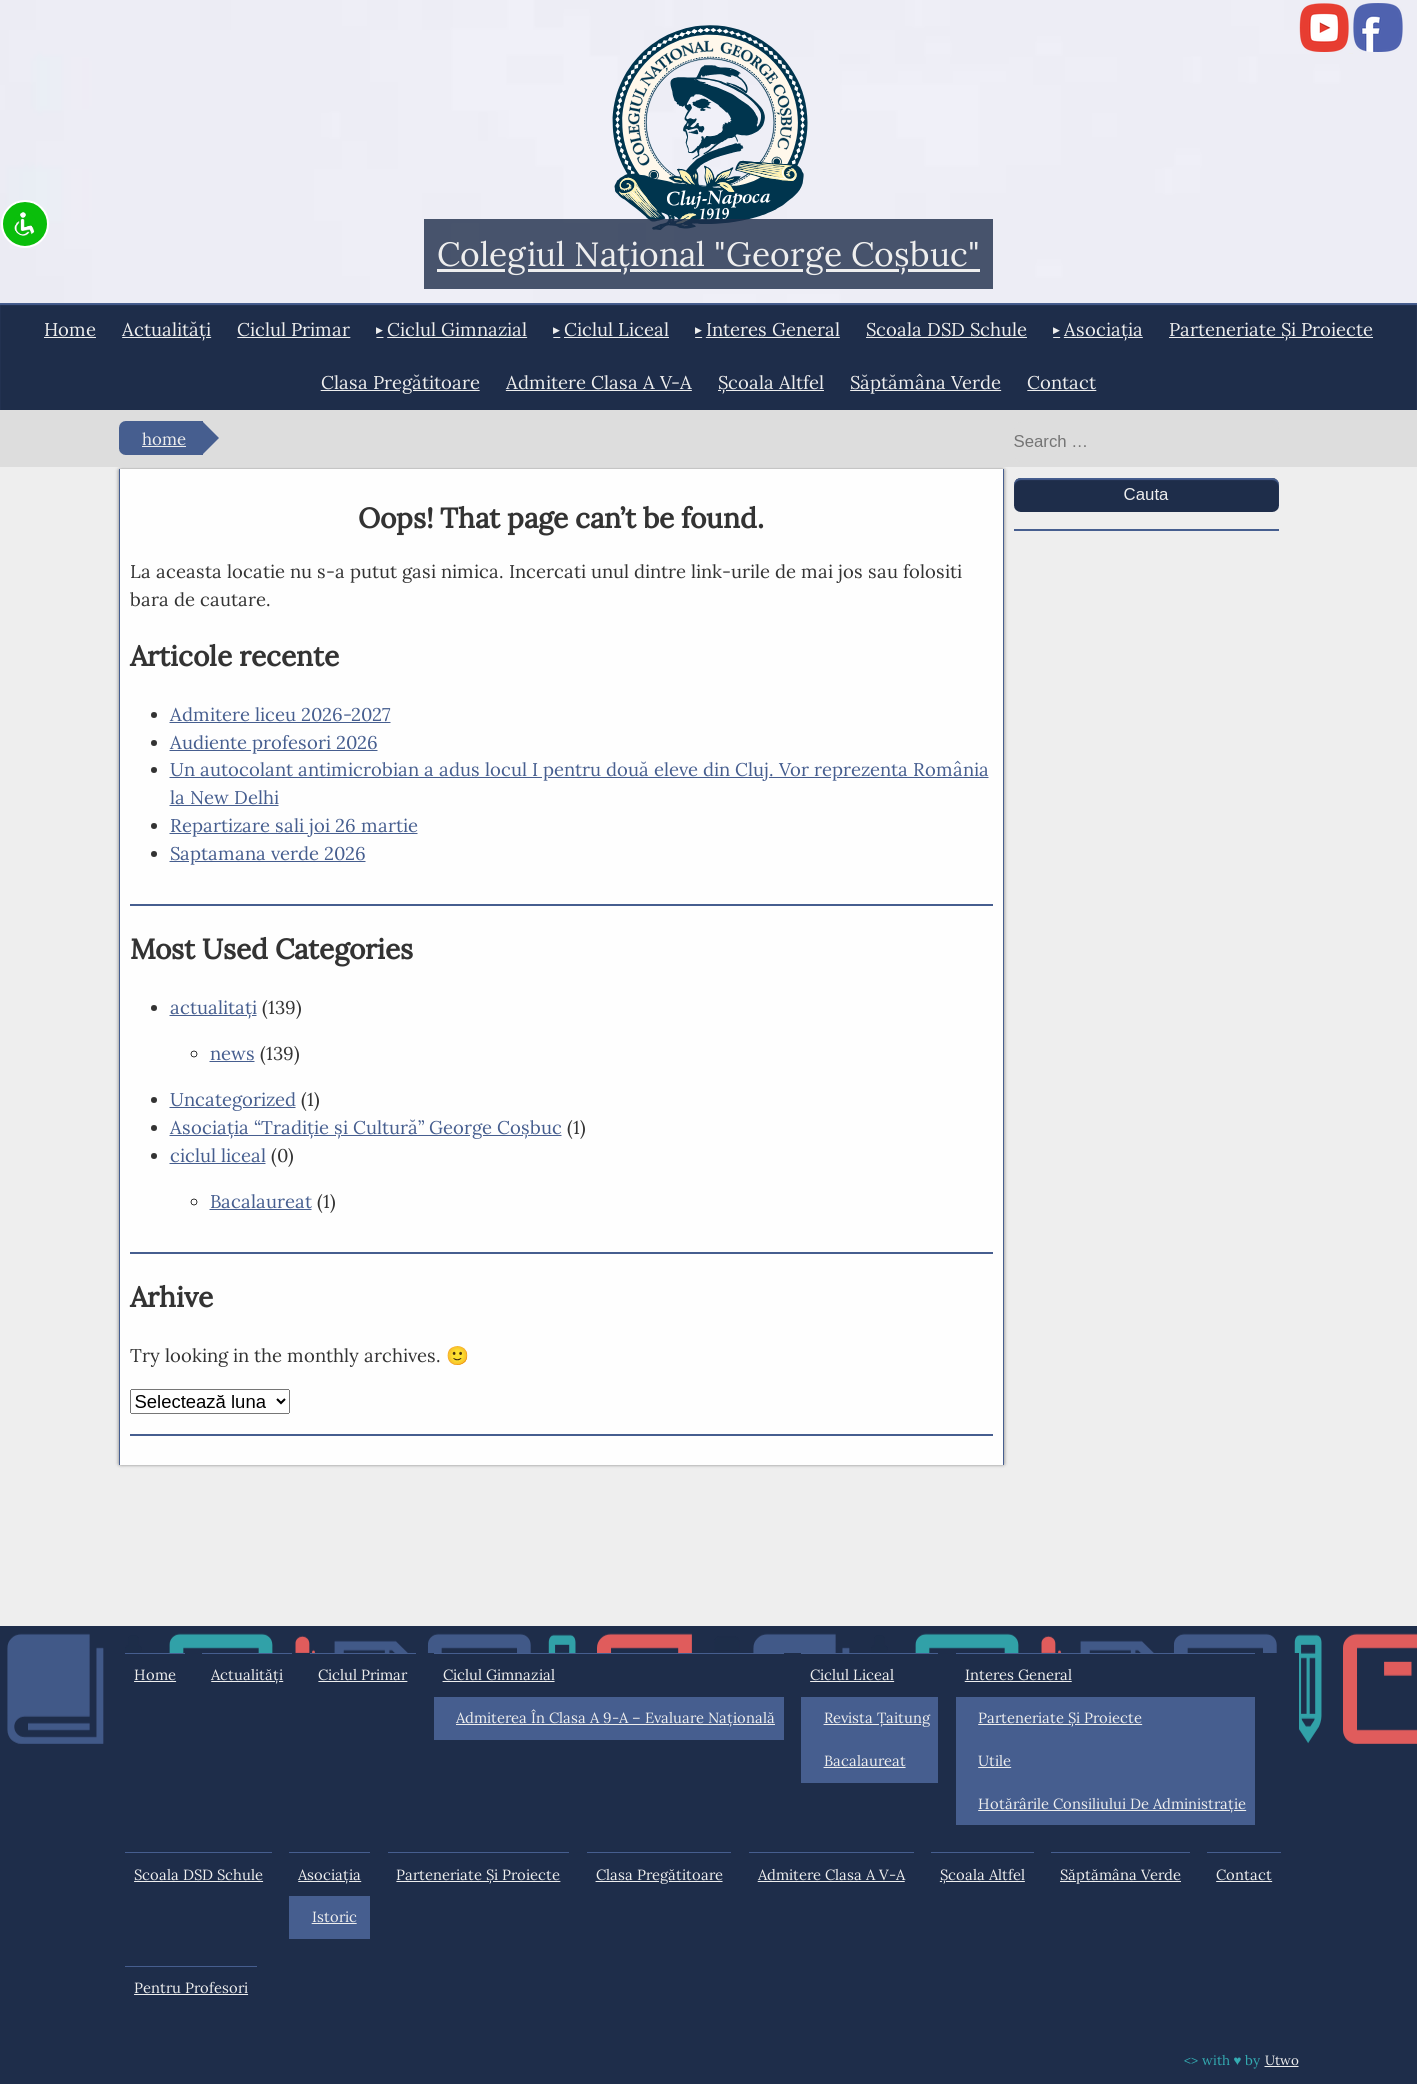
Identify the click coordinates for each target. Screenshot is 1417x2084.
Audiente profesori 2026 (274, 742)
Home (70, 329)
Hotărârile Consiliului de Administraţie (1112, 1803)
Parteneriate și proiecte (1271, 329)
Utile (994, 1760)
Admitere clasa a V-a (599, 382)
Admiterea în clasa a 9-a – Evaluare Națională (615, 1717)
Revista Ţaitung (877, 1717)
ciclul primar (293, 329)
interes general (773, 329)
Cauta (1146, 494)
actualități (166, 329)
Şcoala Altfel (771, 382)
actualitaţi (213, 1007)
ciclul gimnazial (457, 329)
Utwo (1282, 2060)
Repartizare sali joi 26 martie (294, 825)
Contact (1061, 382)
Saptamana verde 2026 (268, 853)
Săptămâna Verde (925, 382)
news (232, 1053)
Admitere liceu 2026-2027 (280, 714)
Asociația (1103, 329)
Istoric (334, 1916)
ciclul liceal (616, 329)
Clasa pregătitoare (400, 382)
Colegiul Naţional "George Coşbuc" (708, 254)
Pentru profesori (191, 1987)
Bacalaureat (261, 1201)
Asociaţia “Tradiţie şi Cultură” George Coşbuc (366, 1127)
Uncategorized (233, 1099)
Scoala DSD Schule (946, 329)
